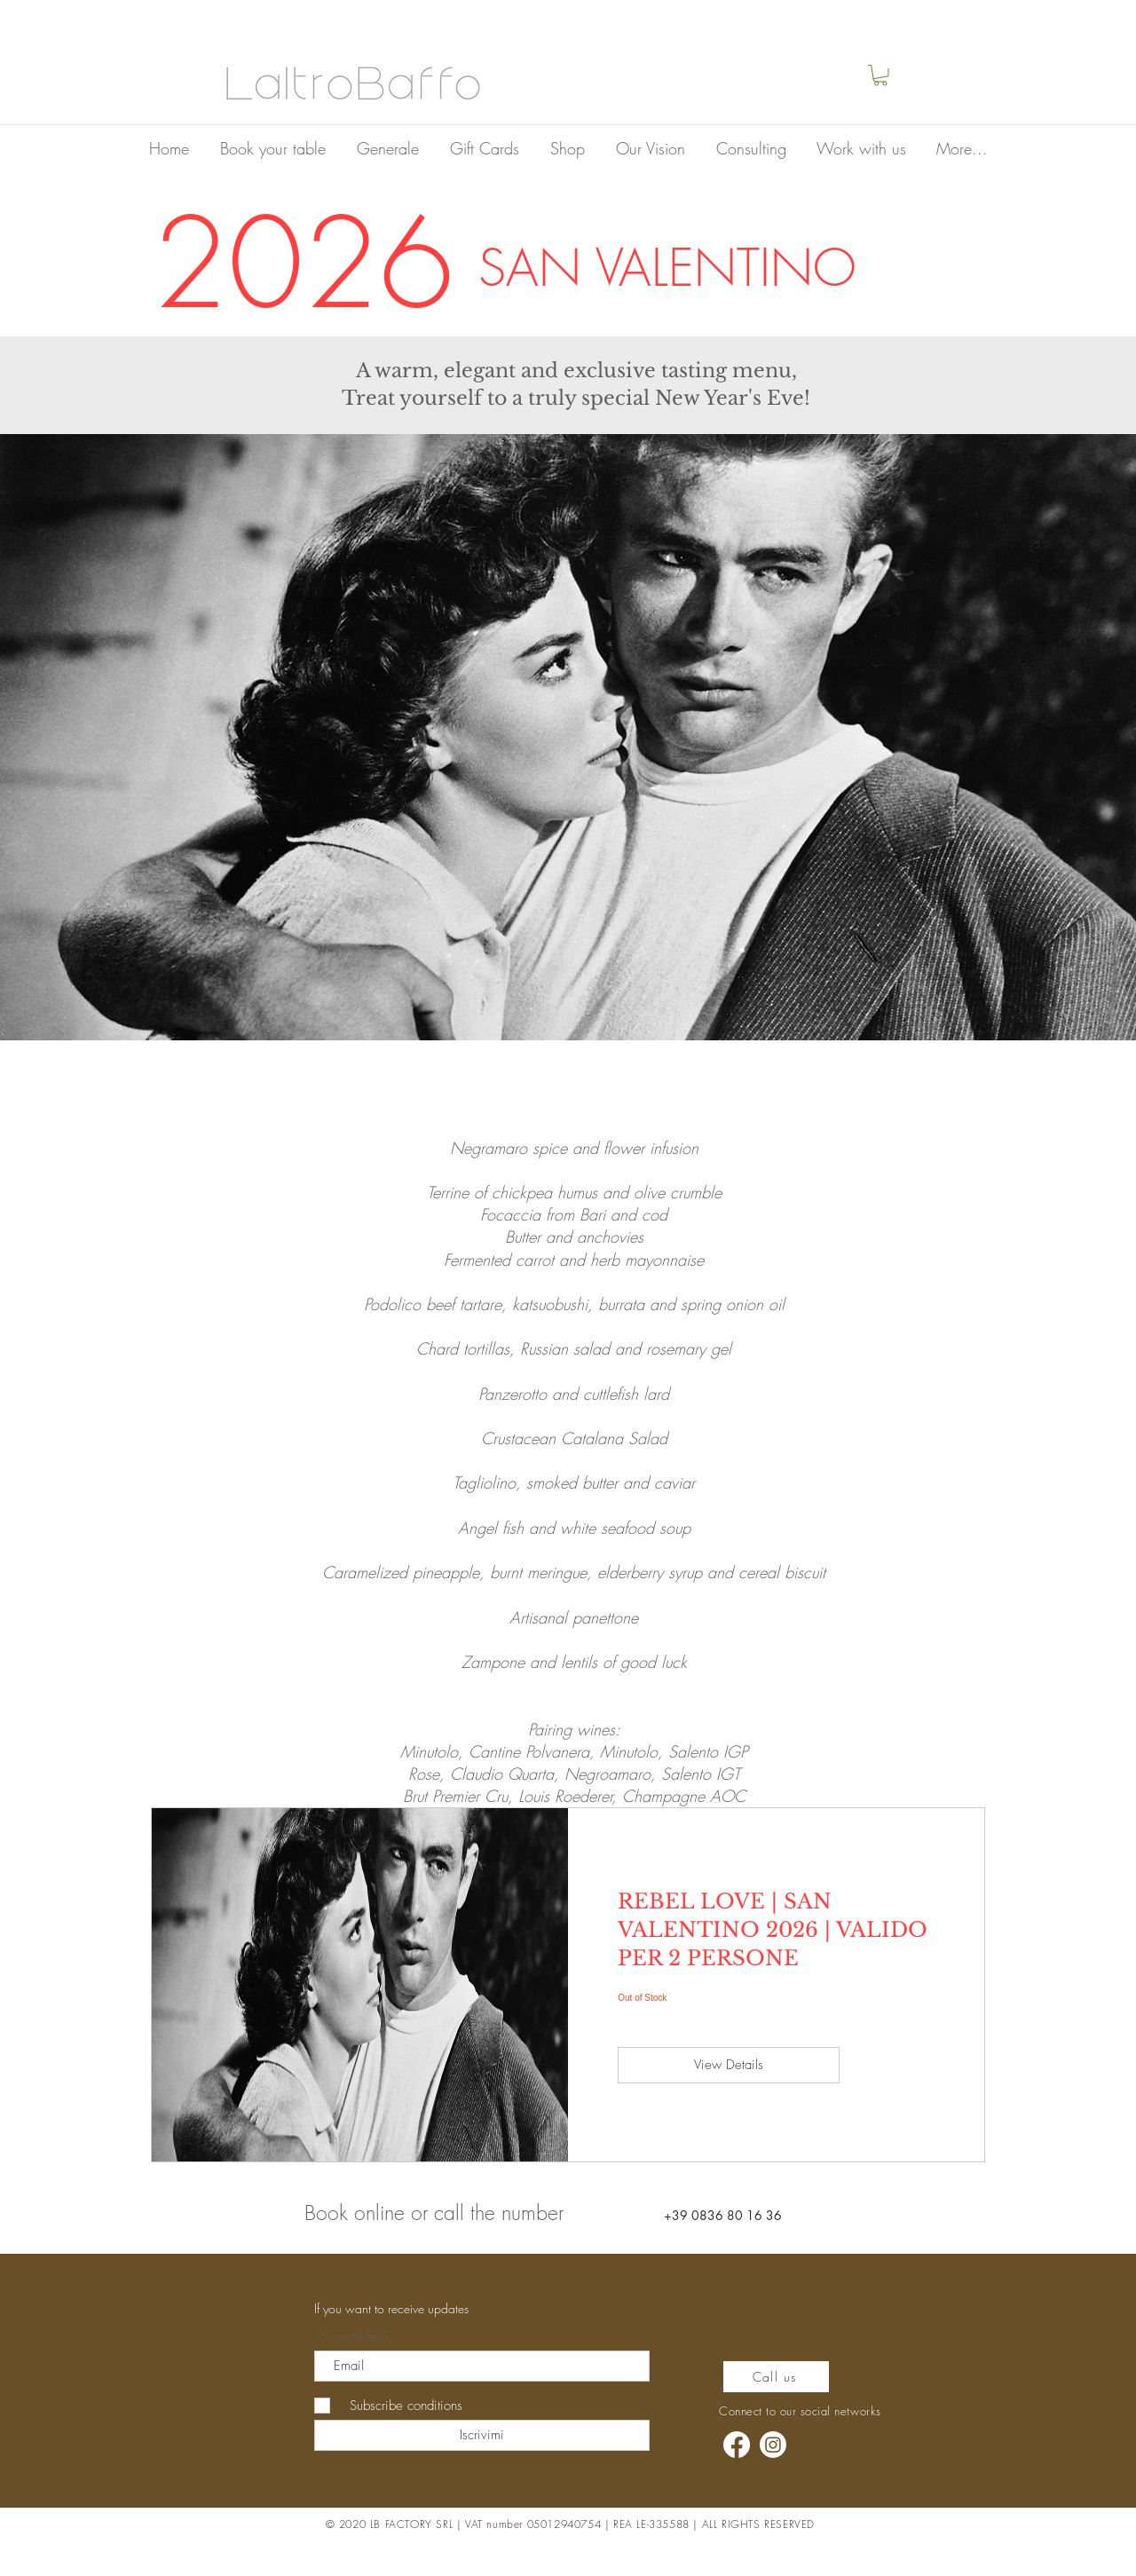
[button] (880, 75)
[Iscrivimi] (482, 2435)
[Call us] (776, 2376)
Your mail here (351, 2336)
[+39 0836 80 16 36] (724, 2215)
